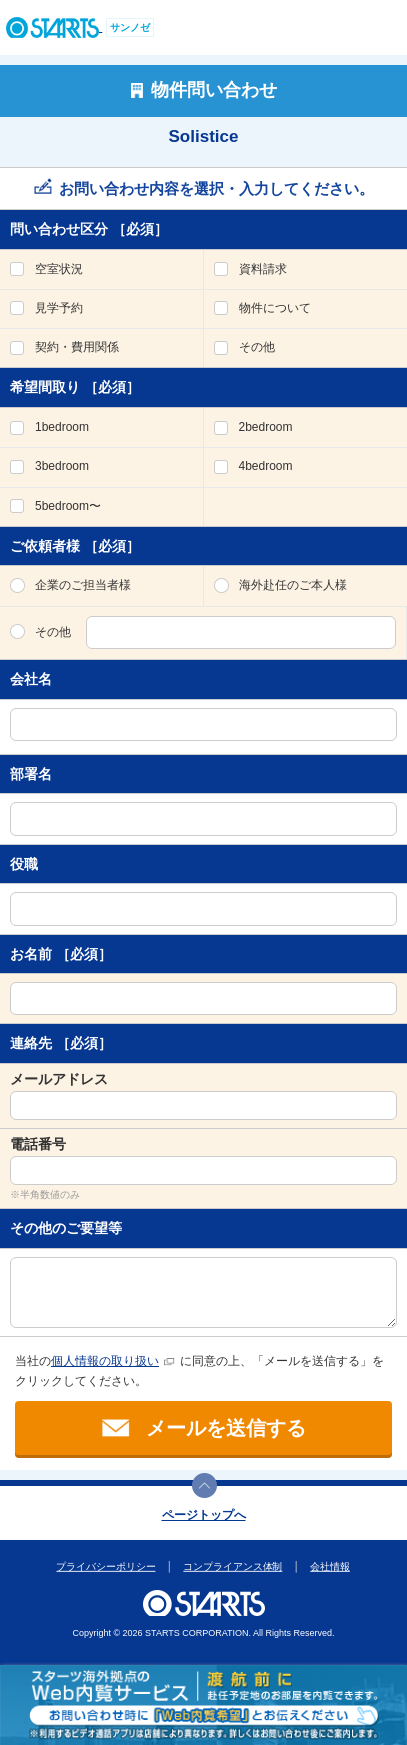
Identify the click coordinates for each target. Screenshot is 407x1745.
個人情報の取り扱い (105, 1361)
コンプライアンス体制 (233, 1566)
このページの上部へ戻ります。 (204, 1485)
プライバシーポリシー (106, 1566)
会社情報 (331, 1566)
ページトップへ (204, 1515)
